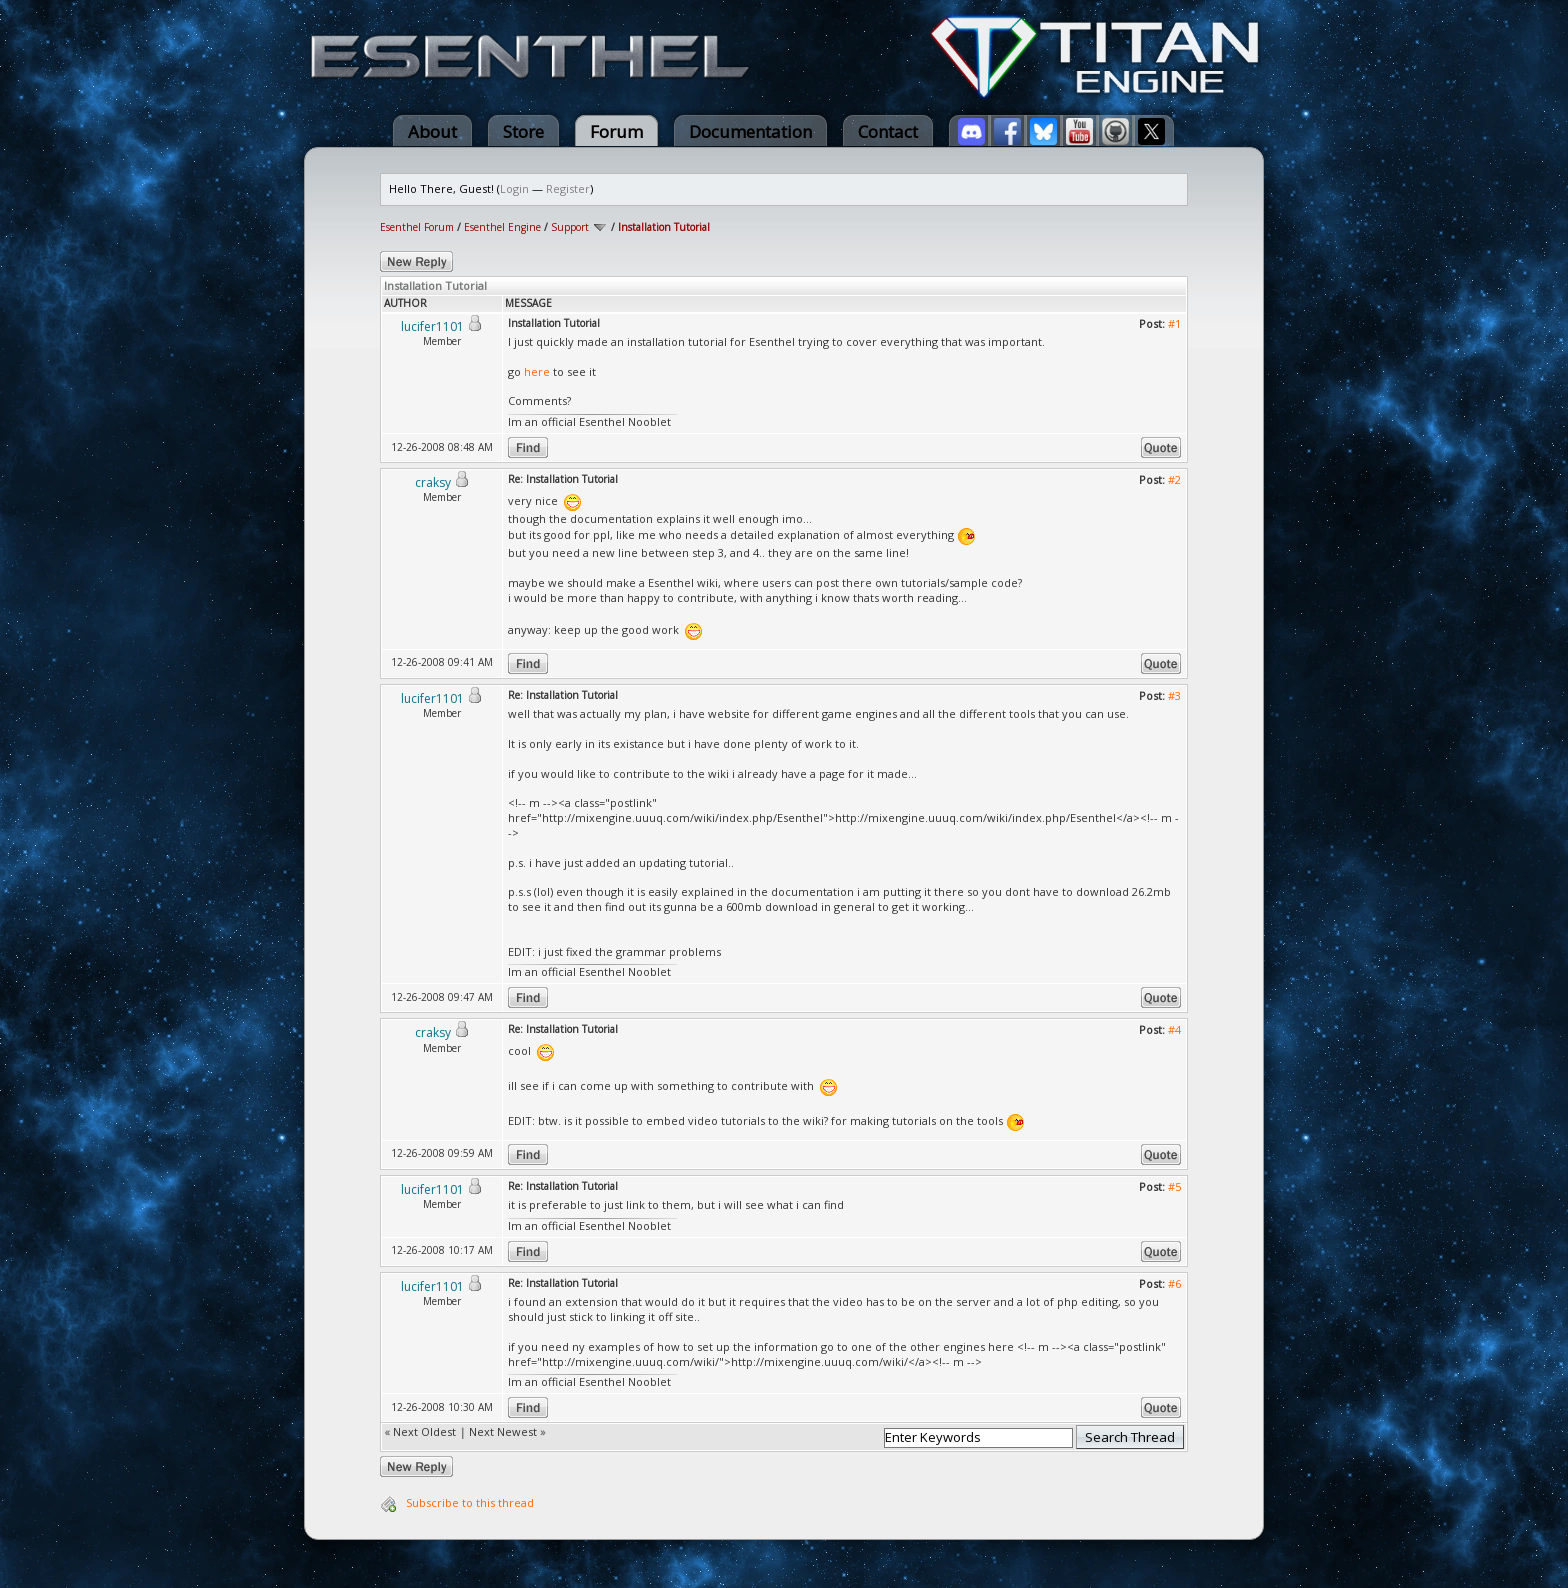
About (432, 131)
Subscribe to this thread (470, 1502)
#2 (1174, 479)
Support (570, 227)
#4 (1174, 1029)
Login (514, 188)
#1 (1174, 323)
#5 (1174, 1186)
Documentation (750, 131)
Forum (616, 131)
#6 (1174, 1283)
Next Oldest (424, 1431)
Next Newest (503, 1431)
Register (568, 188)
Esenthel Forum (417, 227)
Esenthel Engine (502, 227)
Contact (888, 131)
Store (523, 131)
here (537, 371)
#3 (1174, 695)
